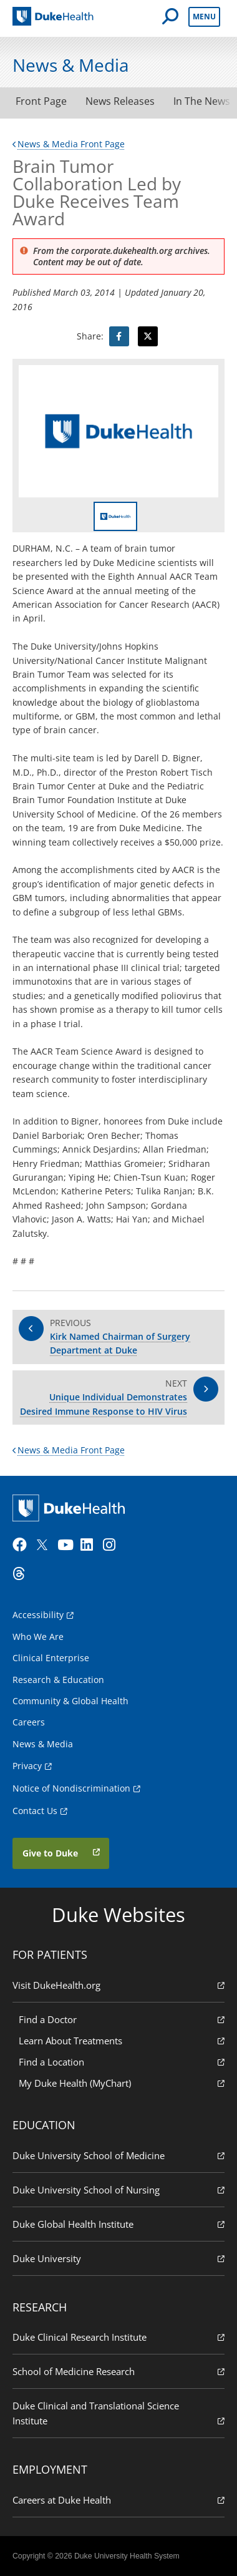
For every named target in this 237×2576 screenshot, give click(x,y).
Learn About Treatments (122, 2040)
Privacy (27, 1766)
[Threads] (22, 1573)
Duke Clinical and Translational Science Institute (118, 2413)
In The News (201, 101)
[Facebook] (22, 1545)
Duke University (118, 2258)
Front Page (41, 101)
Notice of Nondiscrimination (71, 1788)
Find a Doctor (122, 2019)
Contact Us (34, 1810)
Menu (204, 16)
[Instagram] (113, 1545)
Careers (28, 1722)
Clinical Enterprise (50, 1658)
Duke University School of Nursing (118, 2189)
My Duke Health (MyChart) (122, 2083)
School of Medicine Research (118, 2371)
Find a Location (122, 2061)
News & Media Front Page (68, 144)
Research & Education (58, 1680)
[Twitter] (45, 1545)
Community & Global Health (70, 1701)
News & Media (42, 1744)
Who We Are (38, 1636)
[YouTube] (67, 1545)
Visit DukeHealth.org (118, 1985)
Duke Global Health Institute (118, 2224)
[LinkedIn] (90, 1545)
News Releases (120, 101)
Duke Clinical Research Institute (118, 2337)
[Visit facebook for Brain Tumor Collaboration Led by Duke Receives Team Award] (119, 336)
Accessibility (38, 1615)
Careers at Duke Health (118, 2499)
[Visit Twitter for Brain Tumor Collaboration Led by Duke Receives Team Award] (148, 336)
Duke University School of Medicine (118, 2155)
